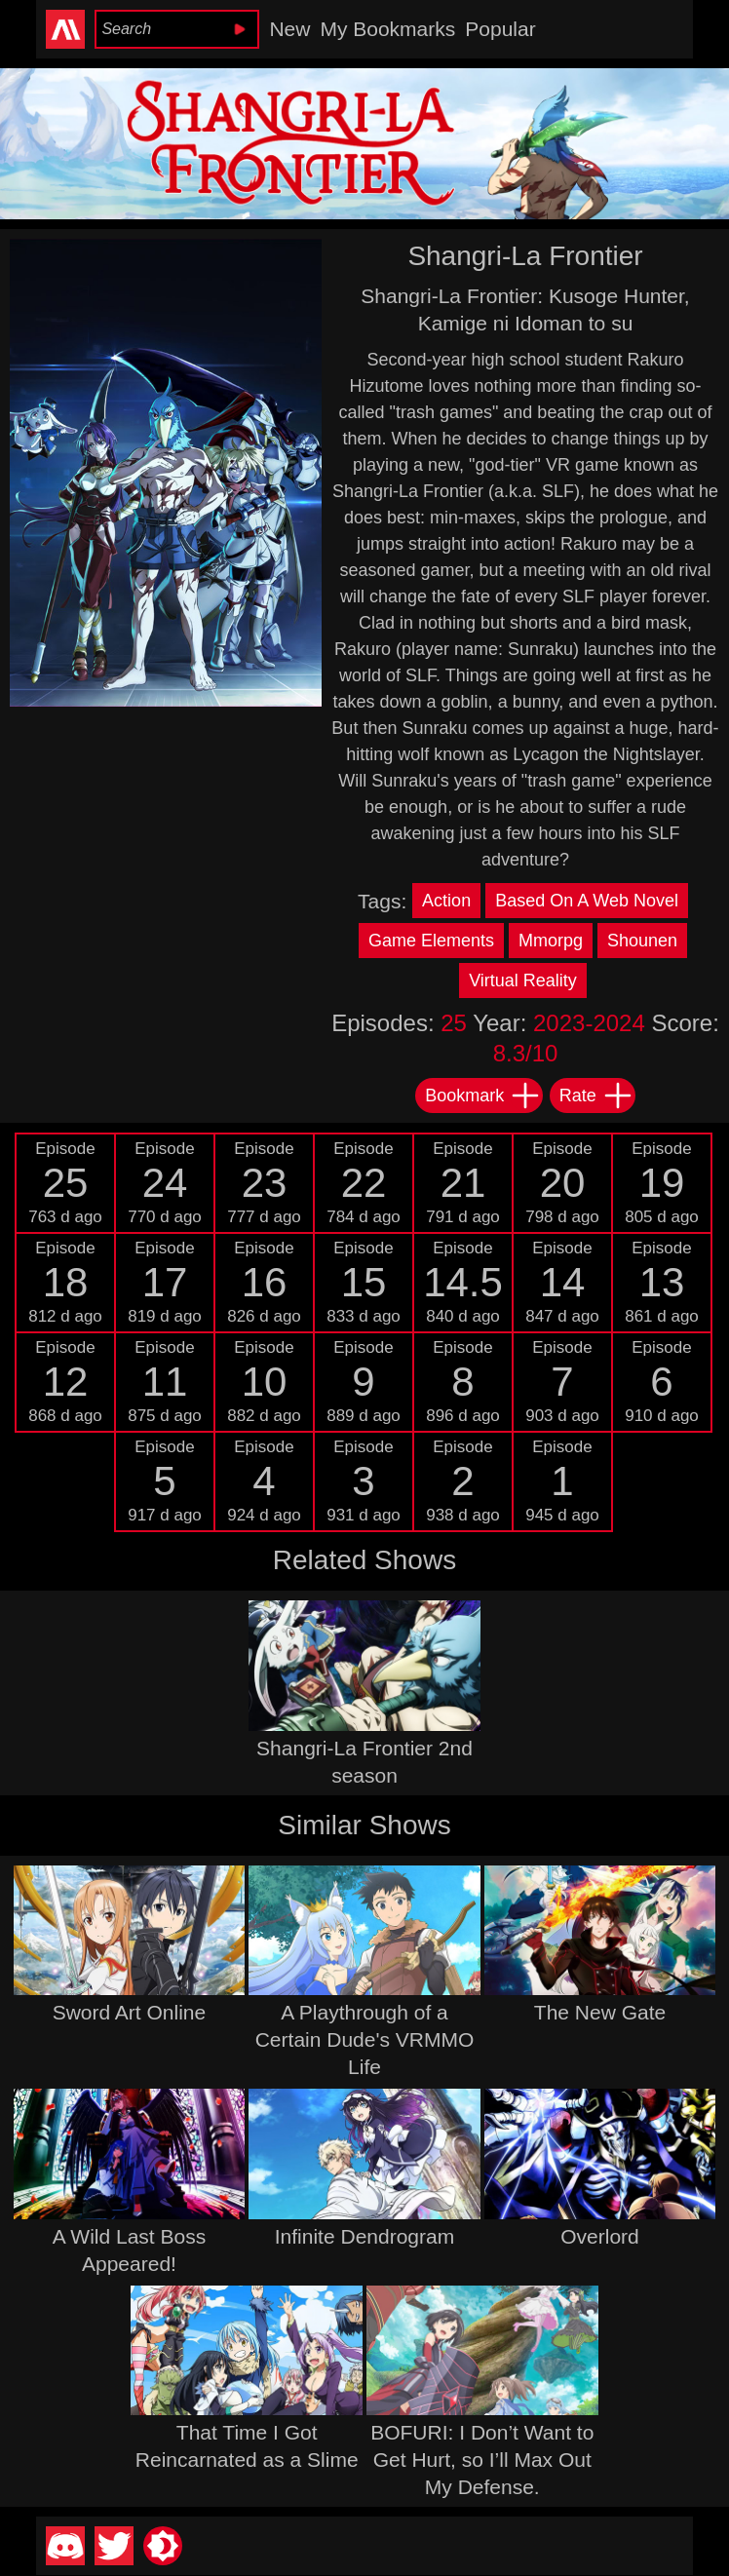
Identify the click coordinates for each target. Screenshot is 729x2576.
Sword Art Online (130, 2012)
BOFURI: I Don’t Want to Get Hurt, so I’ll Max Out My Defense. (482, 2459)
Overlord (599, 2236)
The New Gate (600, 2012)
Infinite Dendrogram (364, 2236)
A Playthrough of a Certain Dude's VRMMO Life (365, 2039)
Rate (596, 1095)
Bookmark (483, 1095)
